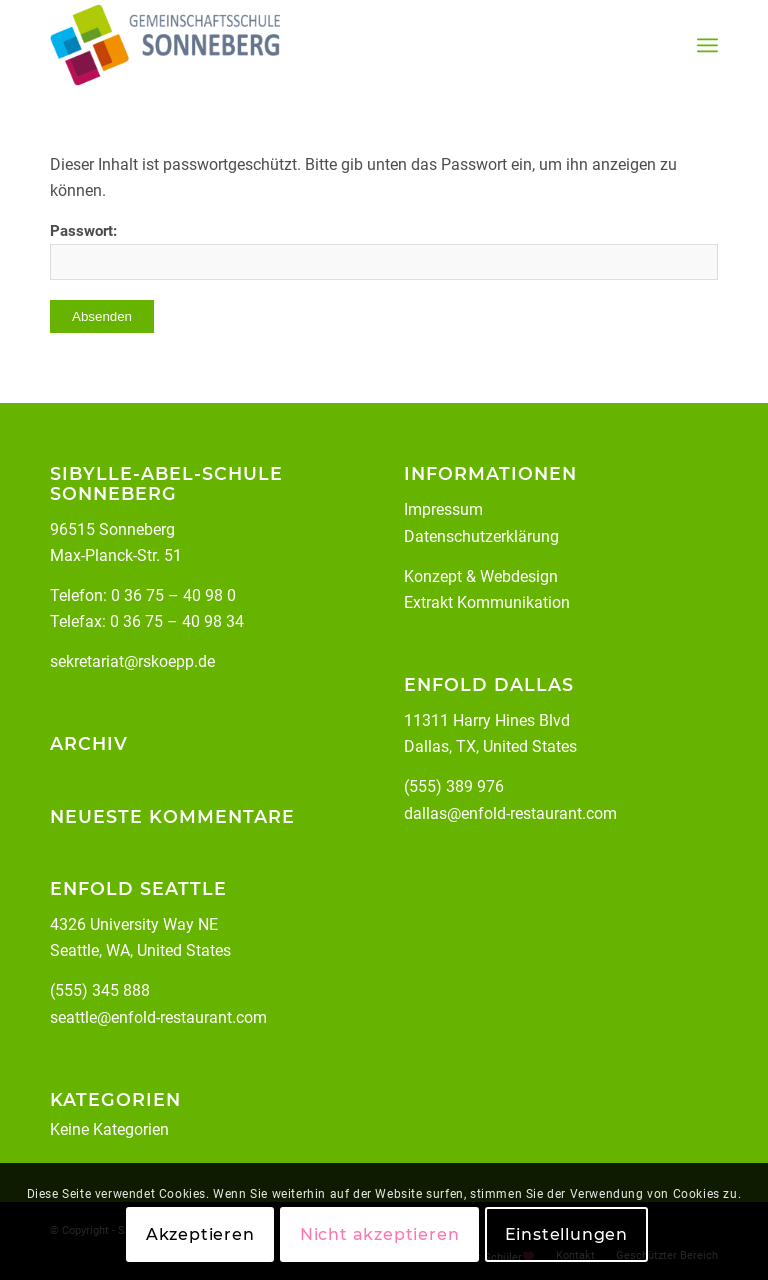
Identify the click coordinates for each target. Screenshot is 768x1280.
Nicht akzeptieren (380, 1234)
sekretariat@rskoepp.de (132, 661)
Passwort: (384, 251)
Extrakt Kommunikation (487, 602)
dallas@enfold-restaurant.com (510, 813)
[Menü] (707, 45)
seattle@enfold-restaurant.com (158, 1017)
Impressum (443, 509)
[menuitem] (707, 45)
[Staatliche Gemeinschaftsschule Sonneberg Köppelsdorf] (165, 45)
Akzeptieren (200, 1234)
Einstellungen (566, 1234)
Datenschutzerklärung (481, 536)
